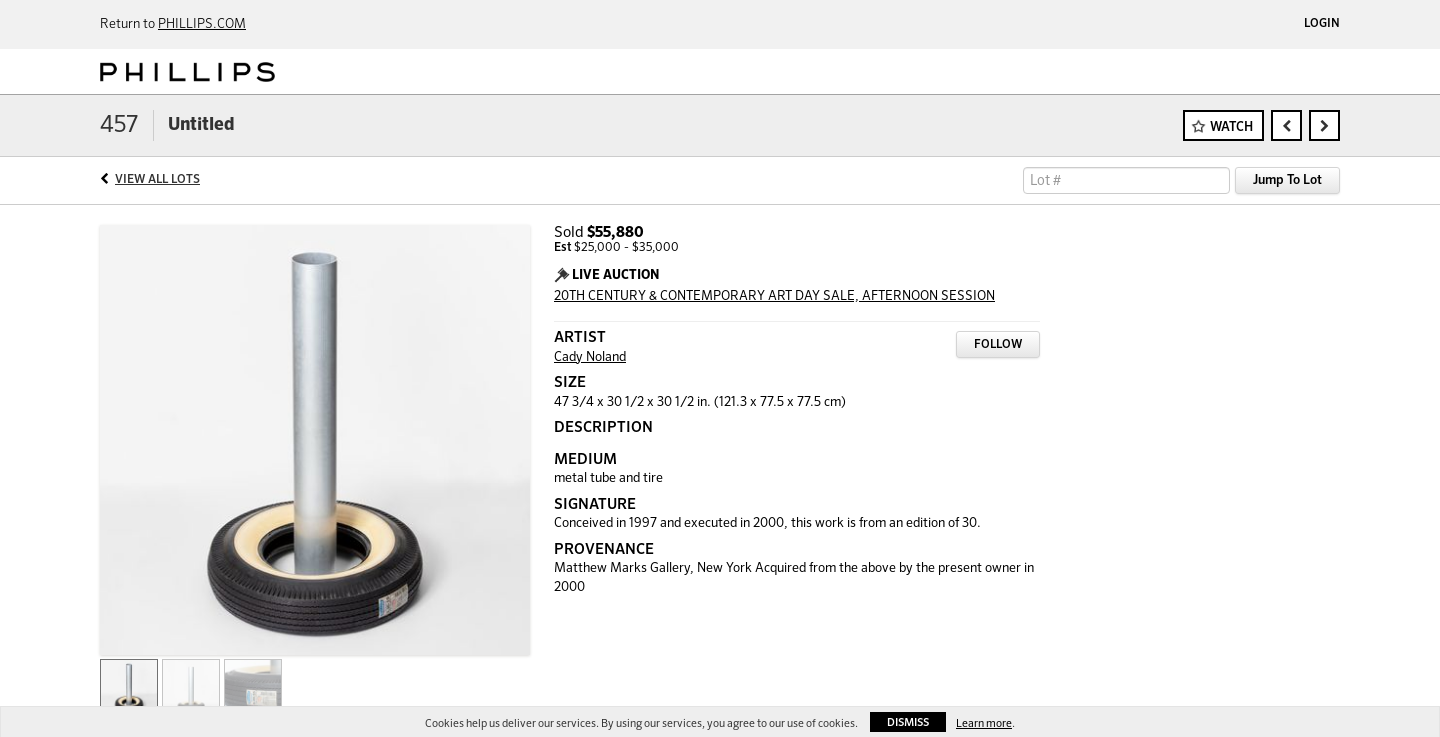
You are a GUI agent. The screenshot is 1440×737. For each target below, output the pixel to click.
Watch (1231, 127)
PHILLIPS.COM (202, 24)
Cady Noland (590, 357)
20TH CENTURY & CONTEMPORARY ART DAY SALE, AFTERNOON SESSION (774, 296)
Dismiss (908, 722)
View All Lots (157, 180)
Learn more (984, 723)
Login (1322, 24)
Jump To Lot (1287, 180)
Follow (998, 345)
